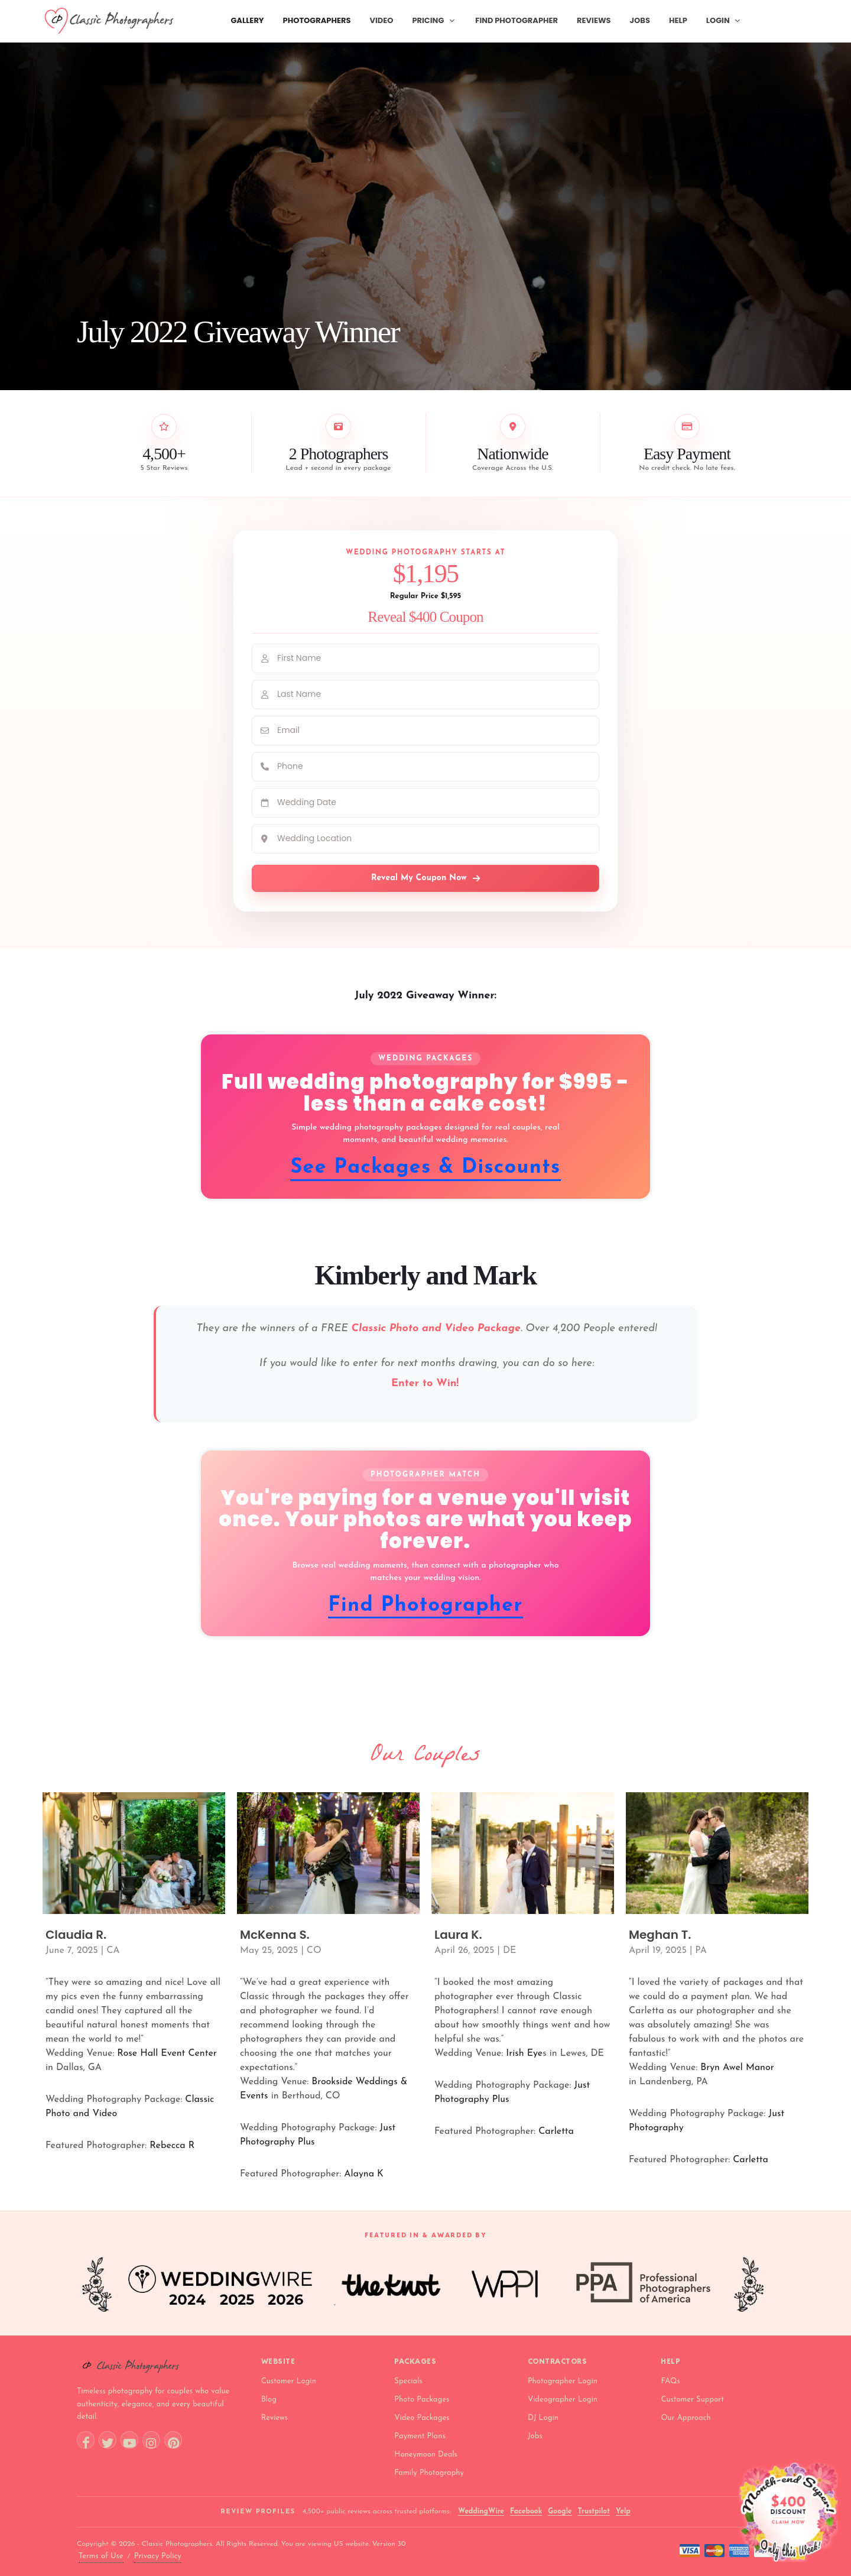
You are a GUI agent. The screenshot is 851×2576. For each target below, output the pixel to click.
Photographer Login (562, 2381)
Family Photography (429, 2473)
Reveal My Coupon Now (425, 878)
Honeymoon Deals (425, 2454)
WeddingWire (481, 2511)
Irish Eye (524, 2053)
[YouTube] (129, 2440)
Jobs (535, 2436)
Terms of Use (101, 2556)
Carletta (556, 2131)
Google (560, 2511)
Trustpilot (594, 2511)
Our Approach (685, 2418)
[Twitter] (107, 2440)
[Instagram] (151, 2440)
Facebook (526, 2511)
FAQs (670, 2381)
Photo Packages (421, 2399)
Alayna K (364, 2174)
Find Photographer (425, 1605)
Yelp (623, 2511)
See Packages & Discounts (425, 1167)
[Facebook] (86, 2440)
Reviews (274, 2418)
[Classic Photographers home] (159, 2366)
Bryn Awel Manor (737, 2067)
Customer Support (692, 2399)
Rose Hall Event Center (166, 2053)
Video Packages (421, 2418)
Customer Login (288, 2381)
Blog (269, 2399)
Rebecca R (172, 2145)
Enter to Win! (426, 1383)
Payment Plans (419, 2436)
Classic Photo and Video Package (436, 1328)
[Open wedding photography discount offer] (788, 2512)
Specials (408, 2381)
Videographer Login (562, 2399)
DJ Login (543, 2418)
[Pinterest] (173, 2440)
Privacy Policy (157, 2556)
